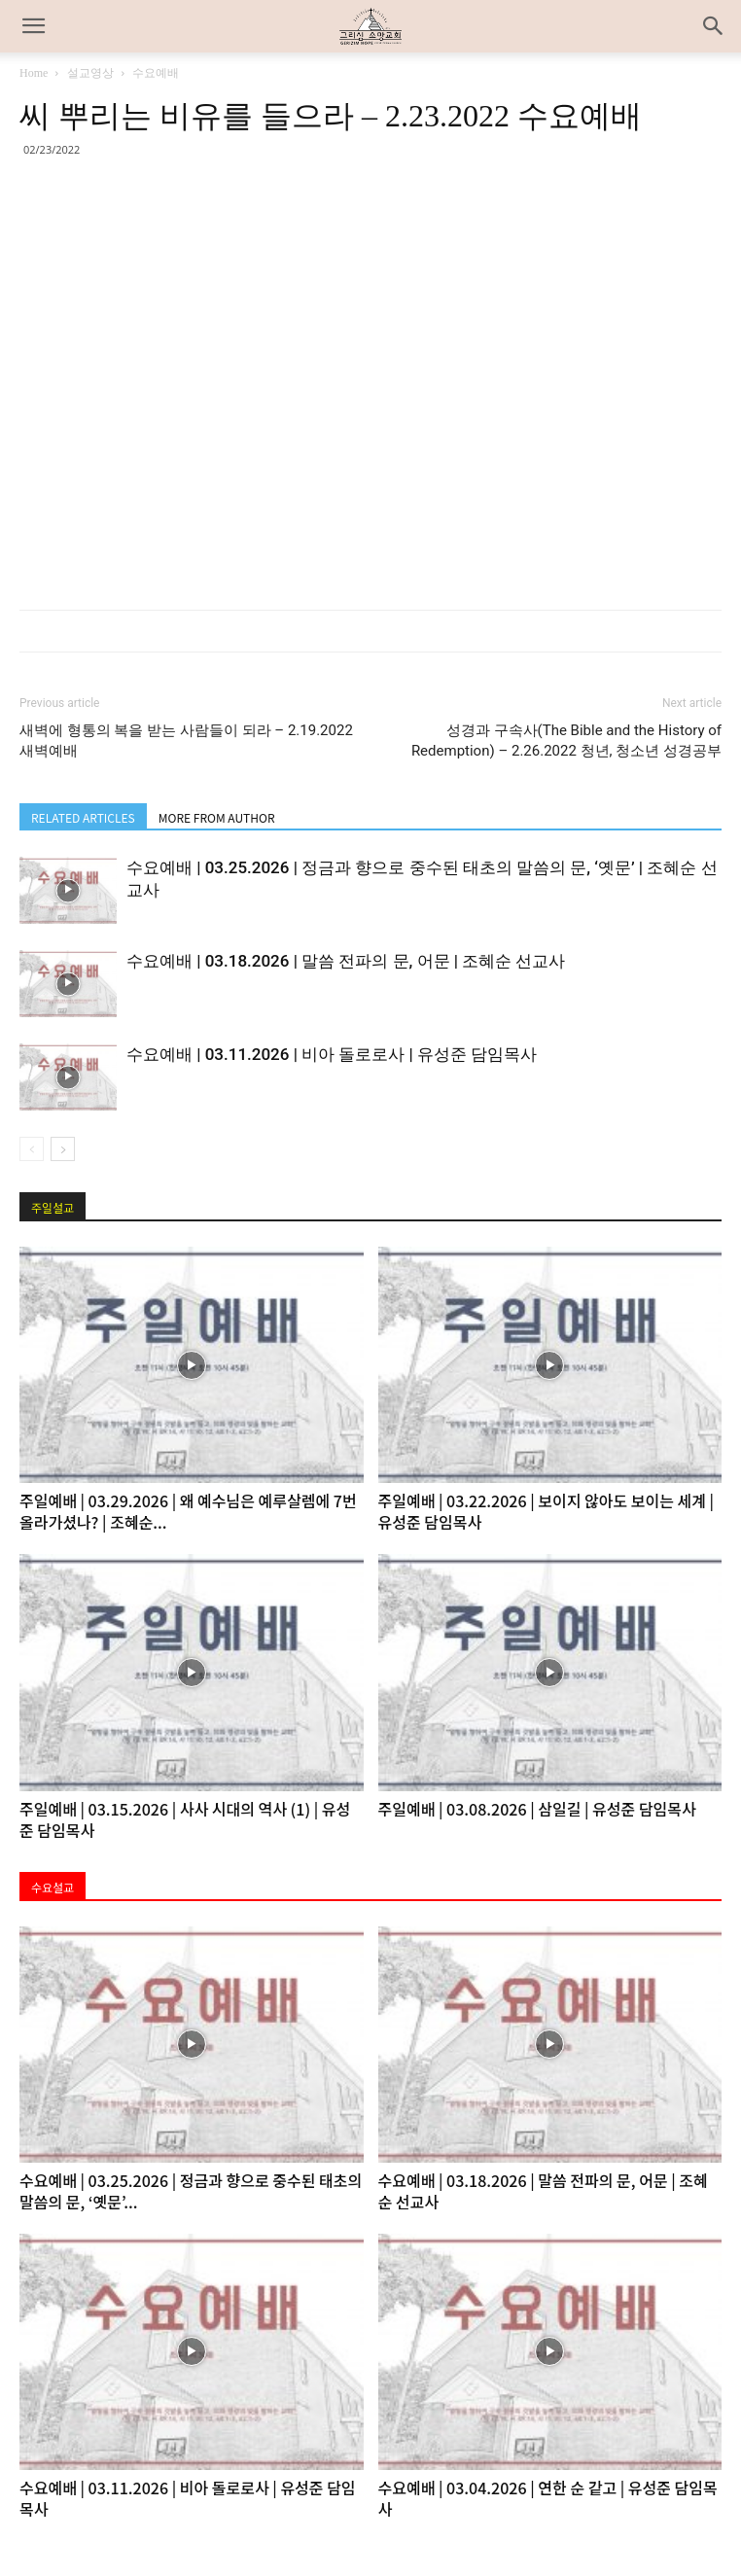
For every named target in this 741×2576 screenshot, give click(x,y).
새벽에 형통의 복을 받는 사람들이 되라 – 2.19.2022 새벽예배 (186, 740)
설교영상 (90, 73)
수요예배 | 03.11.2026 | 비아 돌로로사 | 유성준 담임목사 (331, 1054)
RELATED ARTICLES (83, 817)
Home (33, 73)
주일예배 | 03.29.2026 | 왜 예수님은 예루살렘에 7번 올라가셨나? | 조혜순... (188, 1511)
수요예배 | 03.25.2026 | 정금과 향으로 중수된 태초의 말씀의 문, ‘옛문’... (190, 2191)
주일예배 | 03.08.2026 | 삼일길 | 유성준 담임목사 (537, 1808)
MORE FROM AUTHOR (217, 817)
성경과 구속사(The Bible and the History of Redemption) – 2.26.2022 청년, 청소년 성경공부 (566, 740)
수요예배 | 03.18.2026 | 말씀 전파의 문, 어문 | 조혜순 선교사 (345, 960)
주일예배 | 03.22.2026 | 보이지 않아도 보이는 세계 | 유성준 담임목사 (546, 1511)
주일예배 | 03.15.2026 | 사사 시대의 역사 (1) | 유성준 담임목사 (184, 1819)
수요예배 (155, 73)
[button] (714, 26)
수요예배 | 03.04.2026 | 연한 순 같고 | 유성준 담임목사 (548, 2498)
